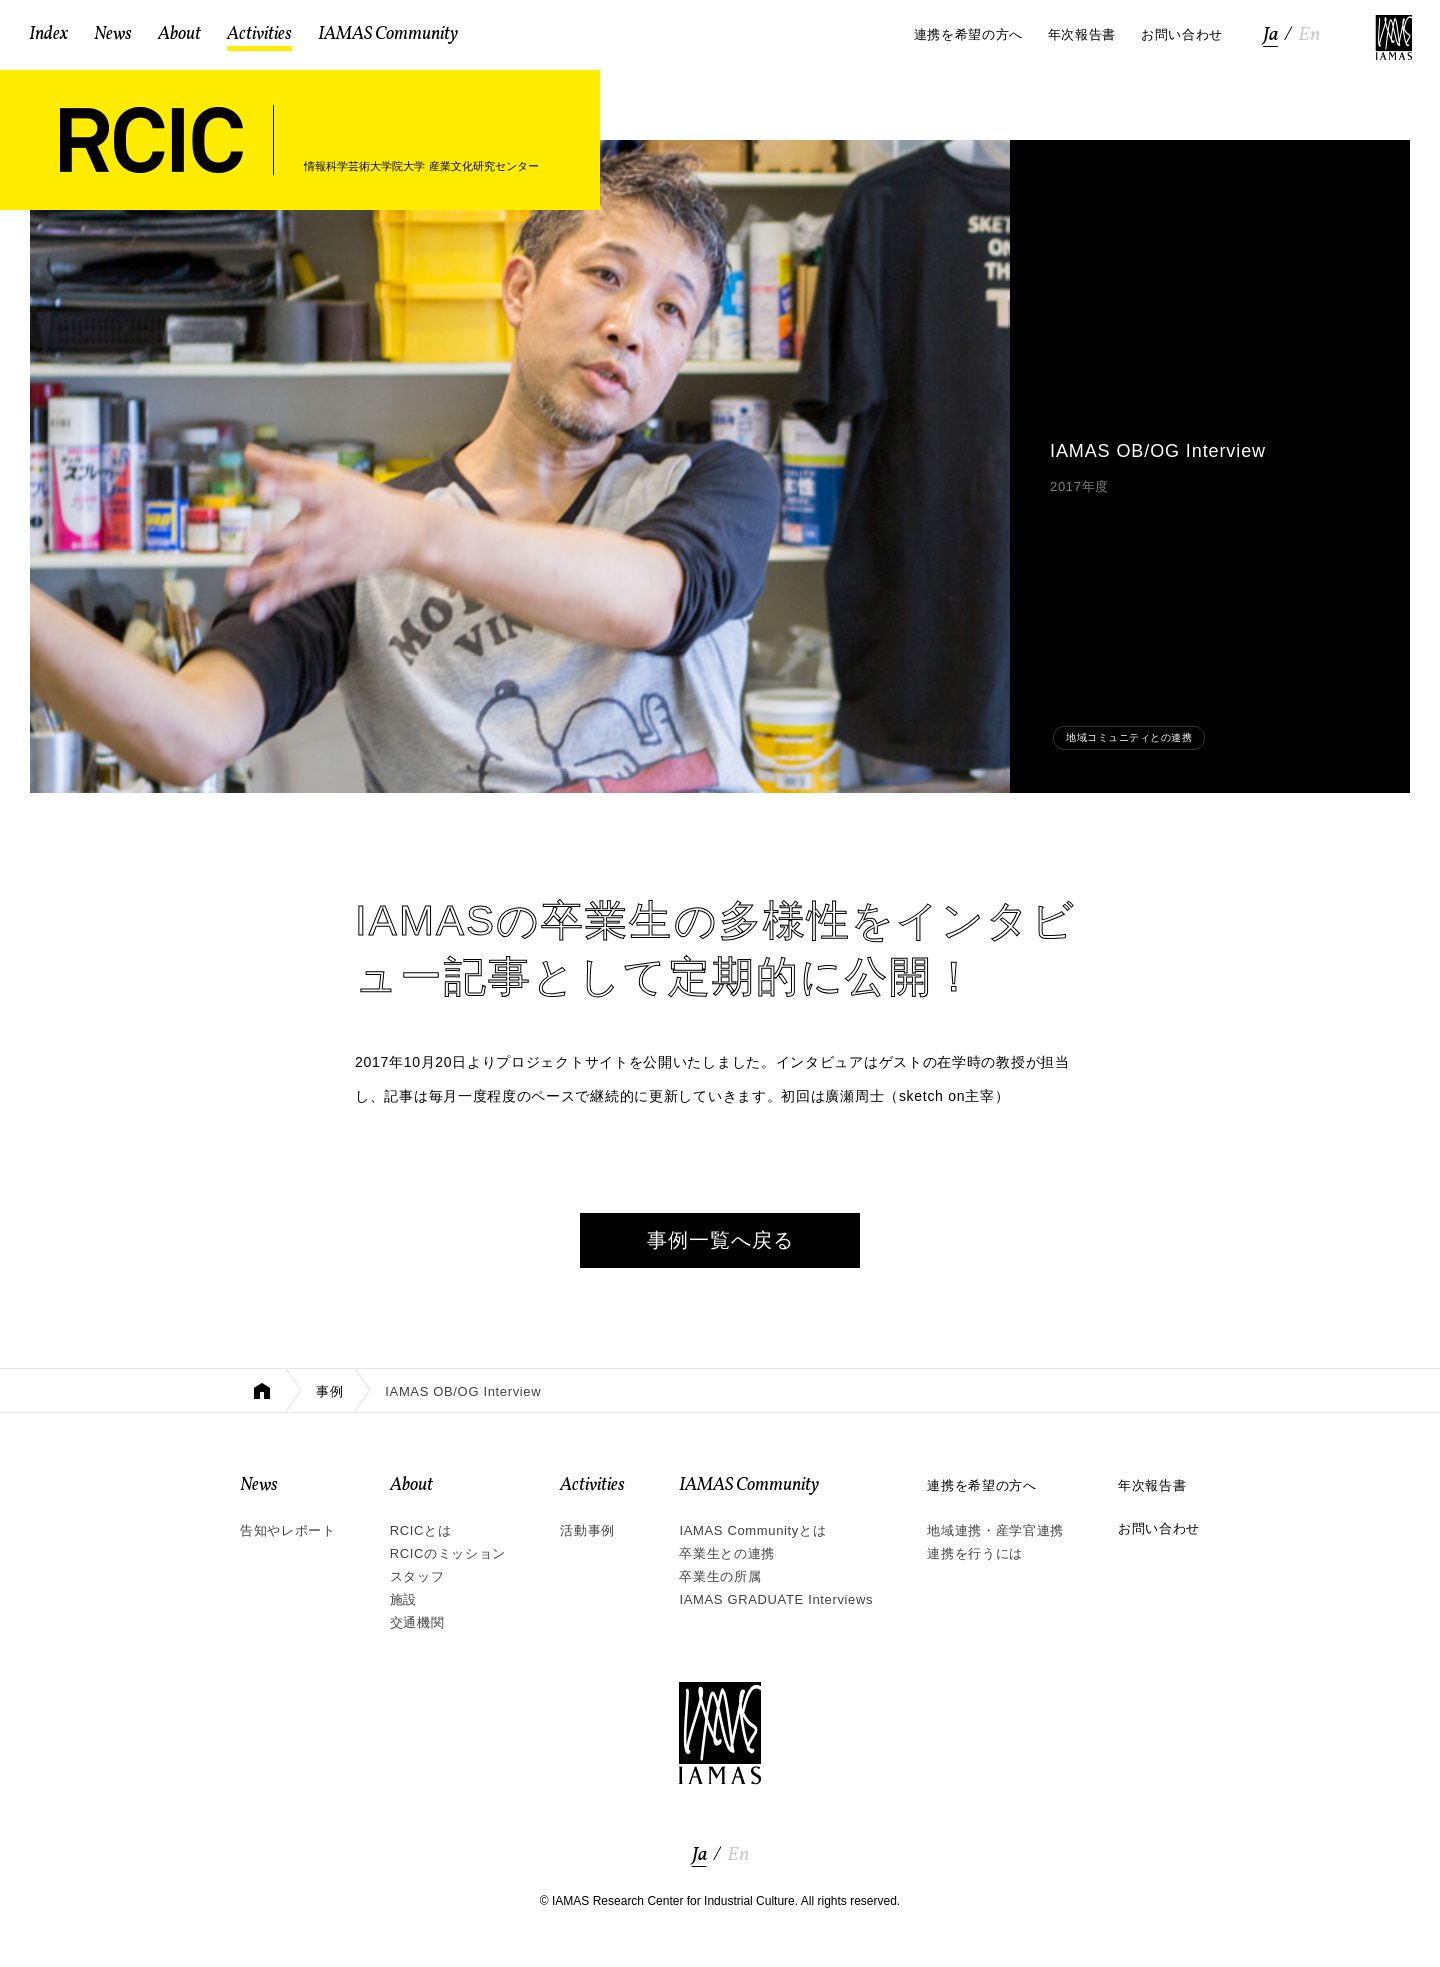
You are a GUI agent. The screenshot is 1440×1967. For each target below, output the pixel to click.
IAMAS (1394, 37)
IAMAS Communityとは (752, 1530)
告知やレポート (288, 1530)
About (411, 1485)
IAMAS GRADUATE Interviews (776, 1599)
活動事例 (587, 1530)
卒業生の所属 (720, 1576)
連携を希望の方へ (981, 1485)
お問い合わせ (1159, 1528)
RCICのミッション (448, 1553)
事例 (329, 1391)
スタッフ (417, 1576)
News (259, 1485)
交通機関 (417, 1622)
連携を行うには (975, 1553)
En (1309, 35)
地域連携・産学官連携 (995, 1530)
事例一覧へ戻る (720, 1240)
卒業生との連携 (727, 1553)
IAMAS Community (749, 1485)
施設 (403, 1599)
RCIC (151, 140)
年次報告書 (1152, 1485)
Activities (592, 1485)
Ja (1270, 35)
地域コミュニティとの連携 (1129, 737)
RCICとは (421, 1530)
